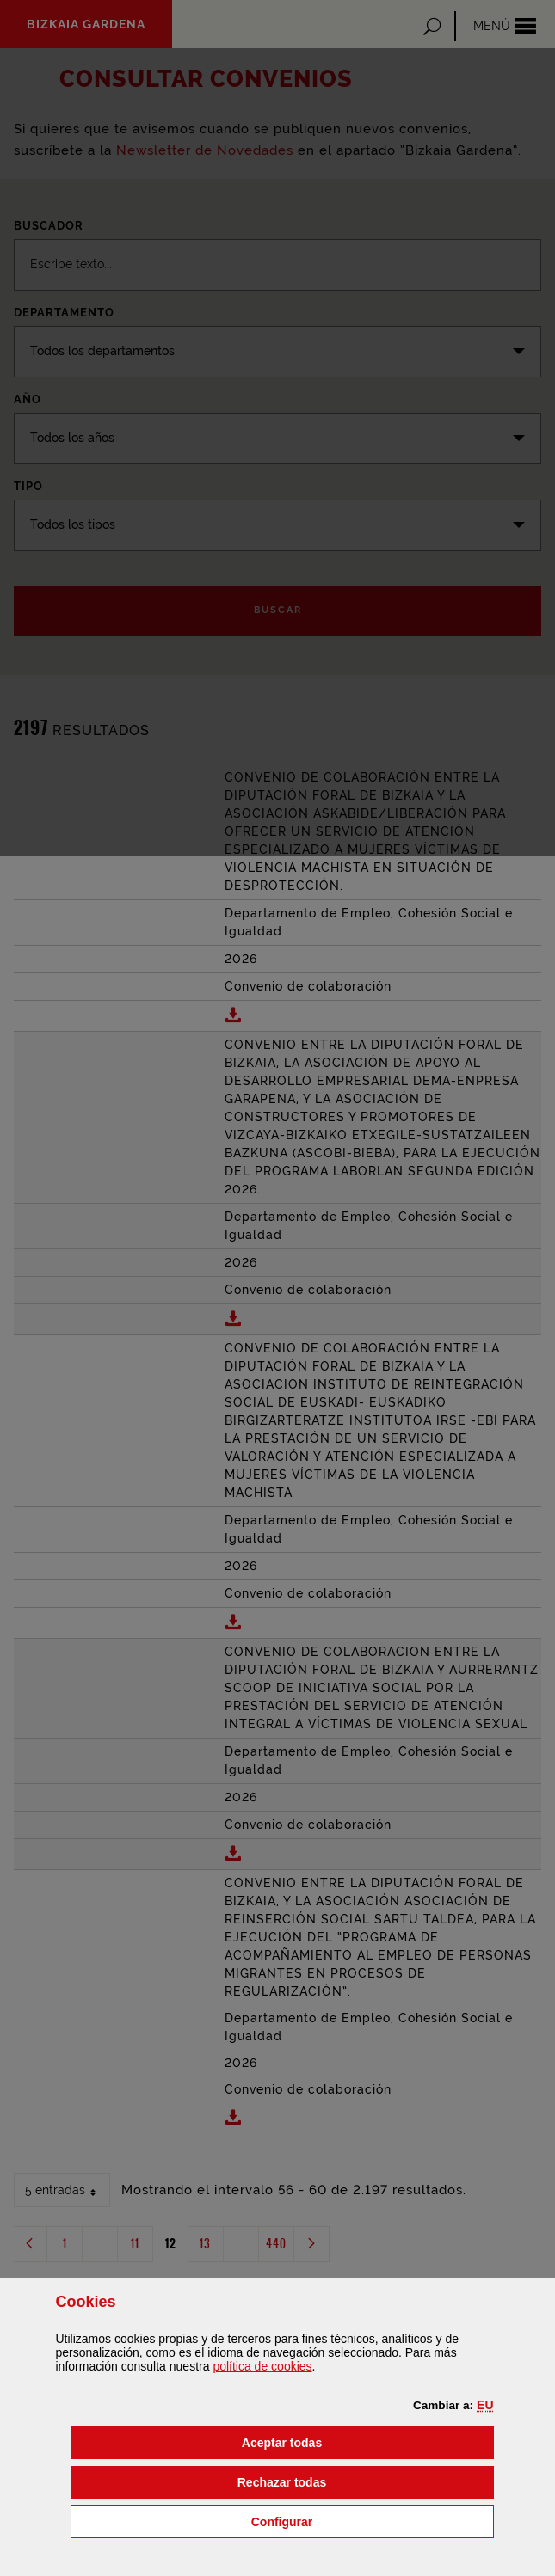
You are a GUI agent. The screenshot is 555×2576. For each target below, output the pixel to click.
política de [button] (262, 2366)
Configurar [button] (369, 2520)
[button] (485, 2405)
